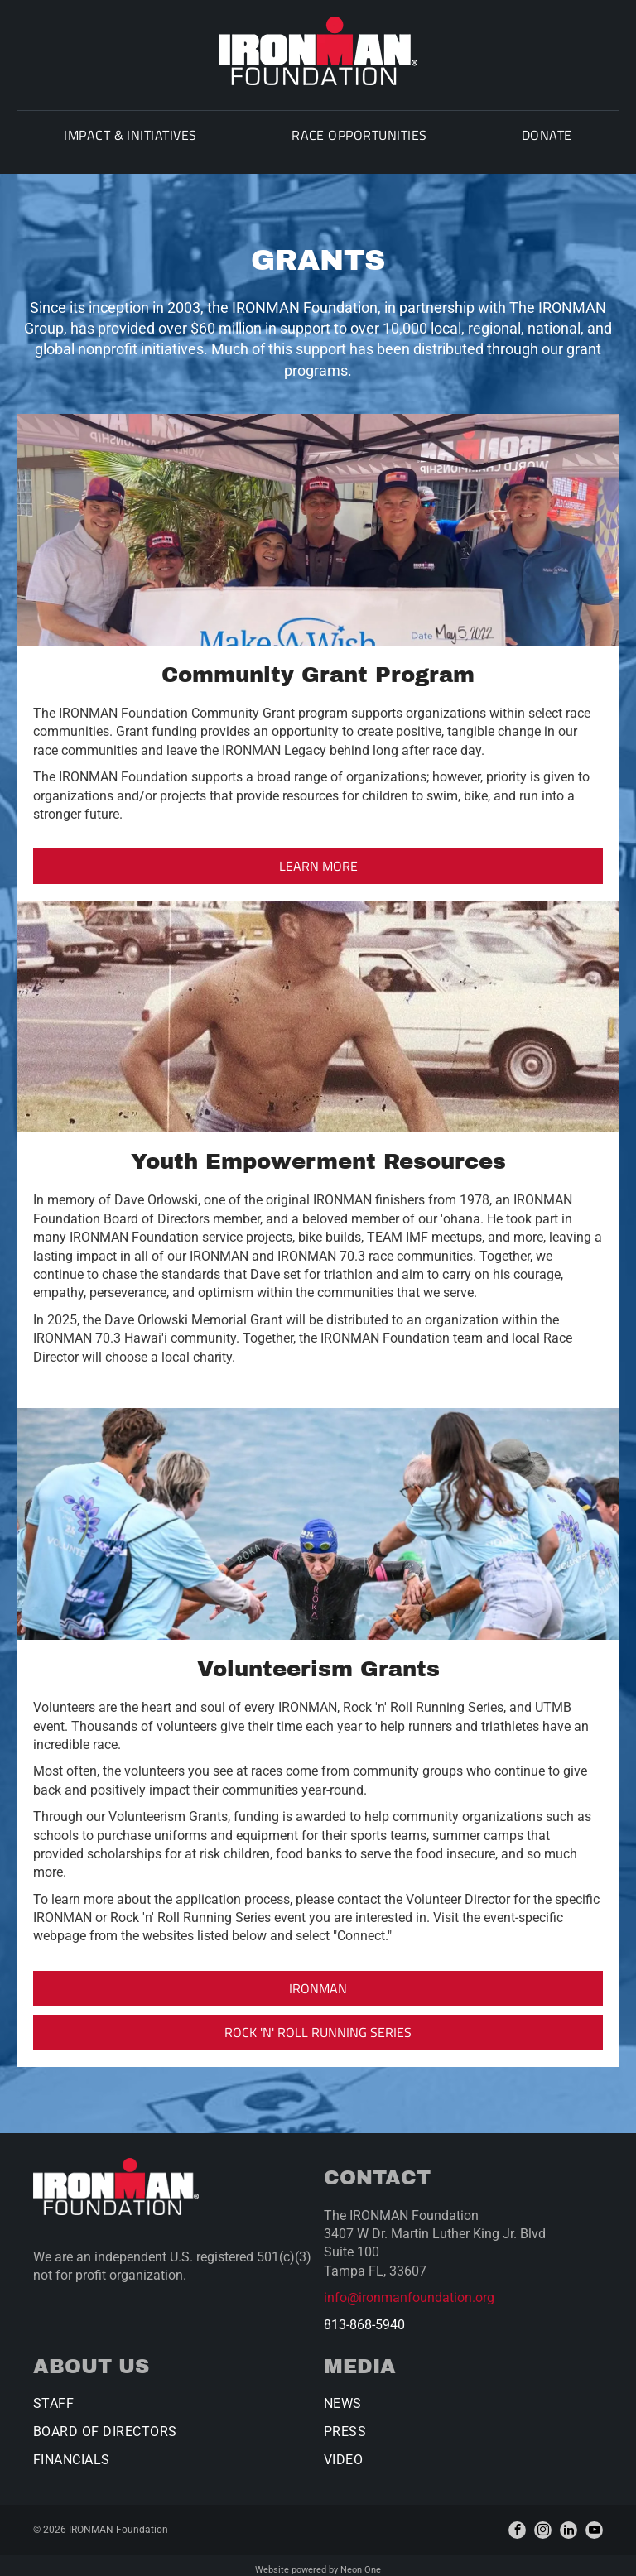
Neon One (360, 2561)
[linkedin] (568, 2521)
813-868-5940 (364, 2316)
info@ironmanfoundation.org (409, 2289)
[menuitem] (119, 142)
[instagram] (543, 2521)
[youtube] (594, 2521)
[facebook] (517, 2521)
